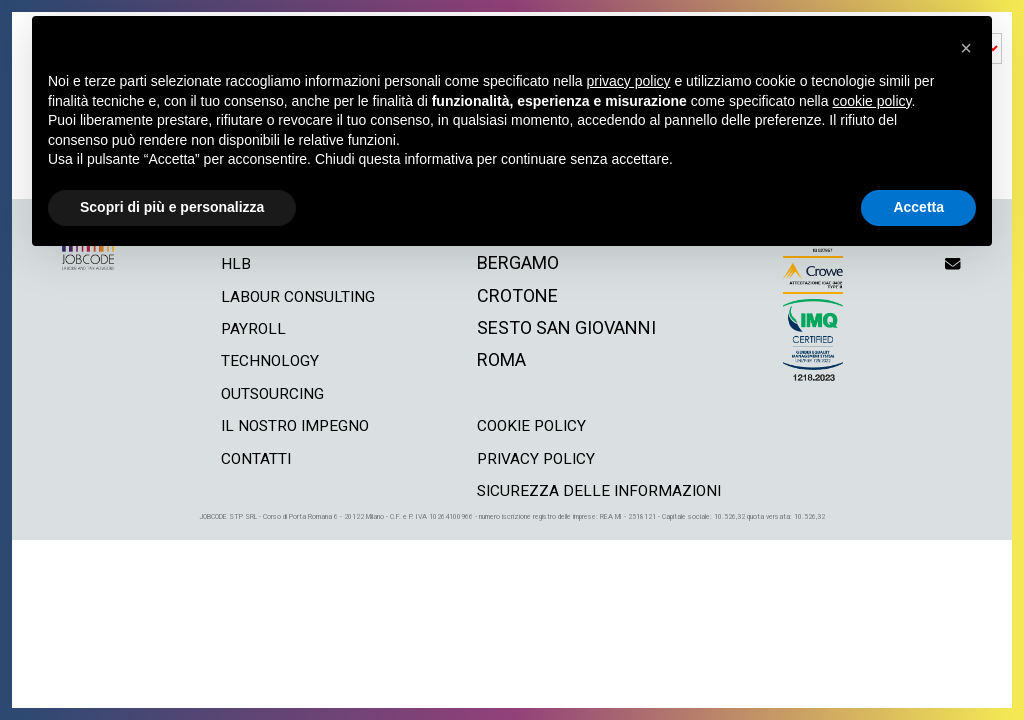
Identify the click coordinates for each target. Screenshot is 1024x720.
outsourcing (265, 392)
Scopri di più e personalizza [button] (172, 207)
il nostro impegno (290, 424)
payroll (241, 327)
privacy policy (540, 457)
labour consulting (293, 295)
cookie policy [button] (871, 101)
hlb (221, 262)
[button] (966, 48)
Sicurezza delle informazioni (609, 489)
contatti (247, 457)
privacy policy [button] (629, 81)
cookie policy (536, 424)
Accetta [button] (918, 207)
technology (262, 359)
